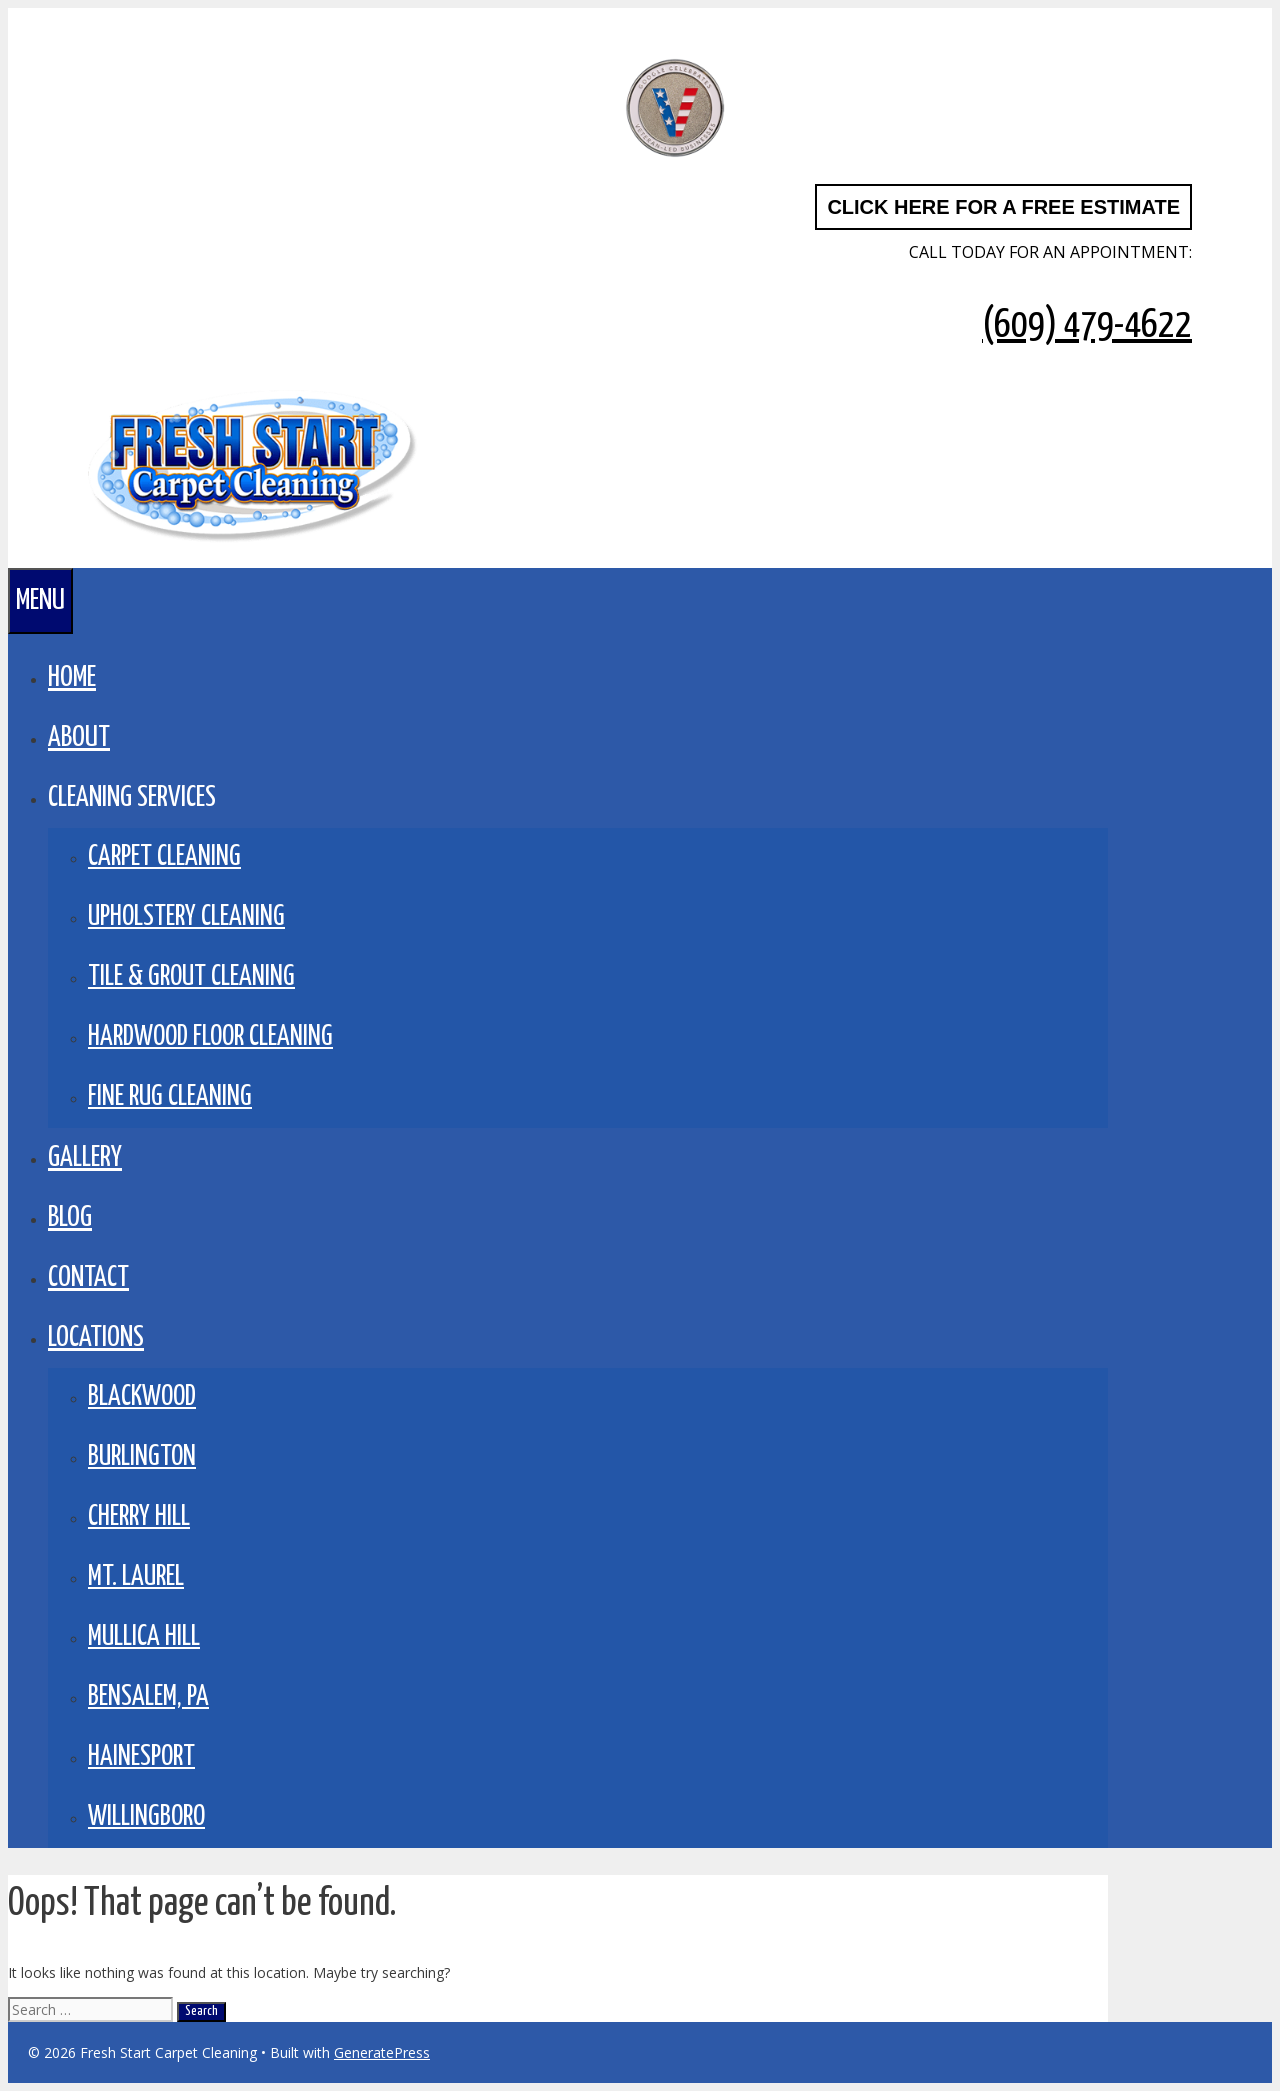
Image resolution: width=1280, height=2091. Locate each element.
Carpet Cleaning (164, 857)
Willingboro (146, 1817)
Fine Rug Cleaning (170, 1097)
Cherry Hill (139, 1517)
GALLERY (85, 1158)
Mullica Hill (144, 1637)
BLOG (70, 1218)
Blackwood (142, 1397)
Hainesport (141, 1757)
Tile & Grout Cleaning (191, 977)
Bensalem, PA (148, 1697)
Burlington (142, 1457)
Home (72, 678)
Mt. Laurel (136, 1577)
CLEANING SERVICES (132, 798)
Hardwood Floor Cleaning (210, 1037)
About (79, 738)
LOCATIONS (96, 1338)
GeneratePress (382, 2052)
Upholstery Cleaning (186, 917)
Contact (88, 1278)
